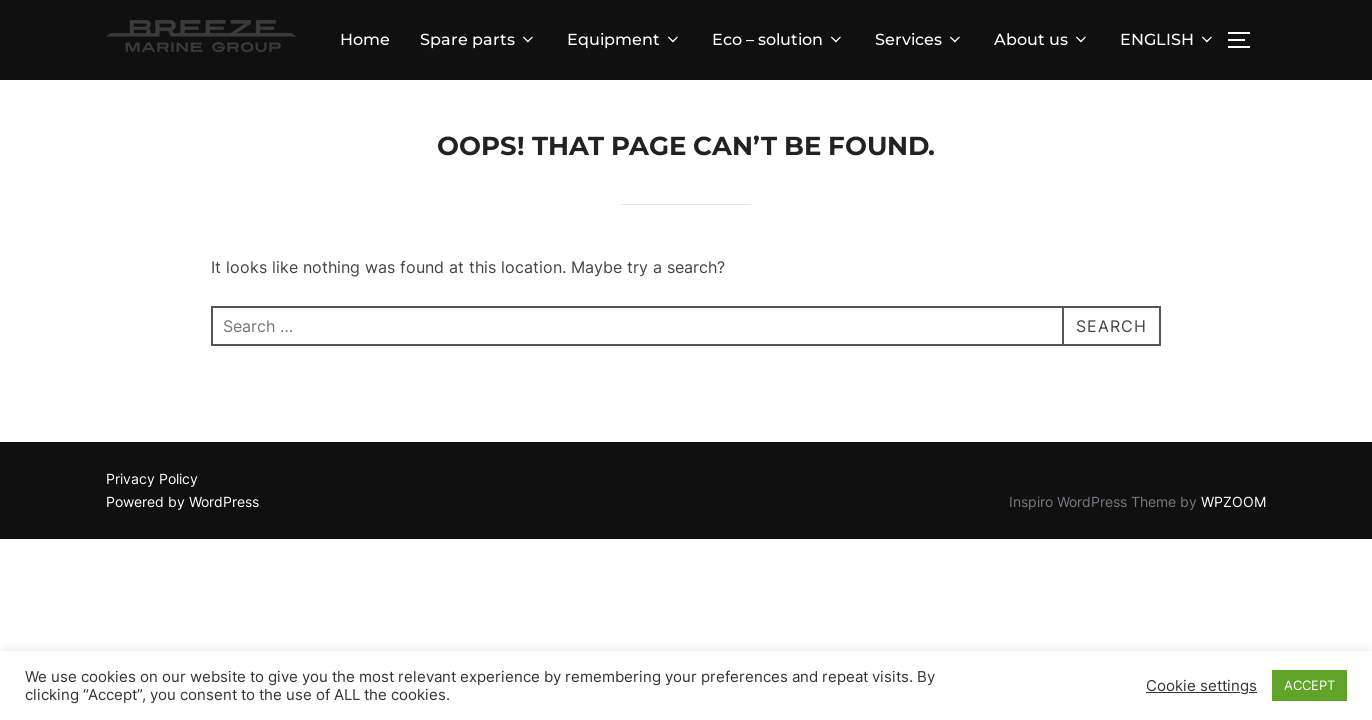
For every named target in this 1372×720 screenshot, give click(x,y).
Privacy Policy (152, 478)
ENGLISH (1168, 39)
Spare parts (478, 39)
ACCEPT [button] (1309, 685)
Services (919, 39)
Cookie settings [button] (1201, 686)
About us (1042, 39)
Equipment (624, 39)
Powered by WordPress (182, 501)
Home (365, 39)
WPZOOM (1233, 501)
